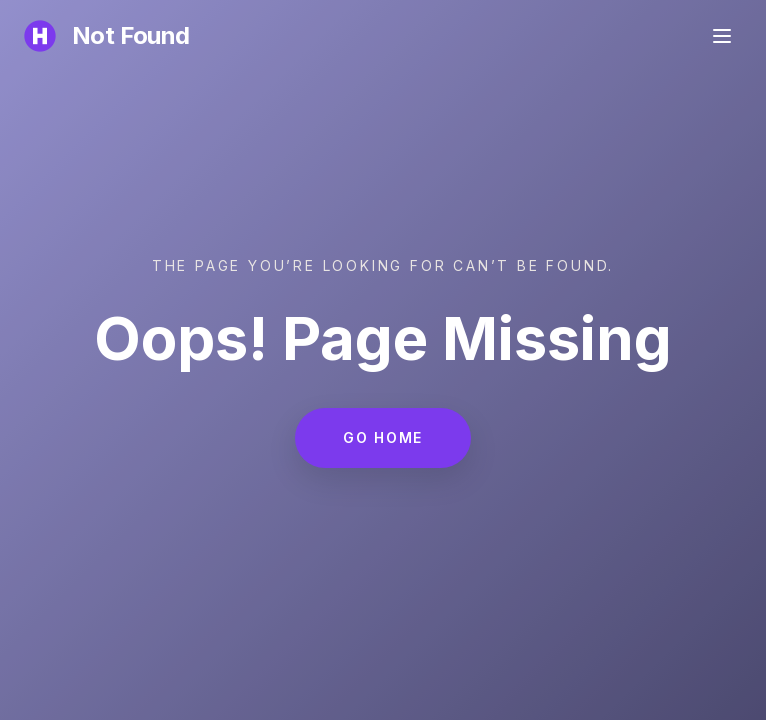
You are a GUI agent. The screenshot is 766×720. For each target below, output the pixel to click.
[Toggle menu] (722, 36)
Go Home (383, 437)
